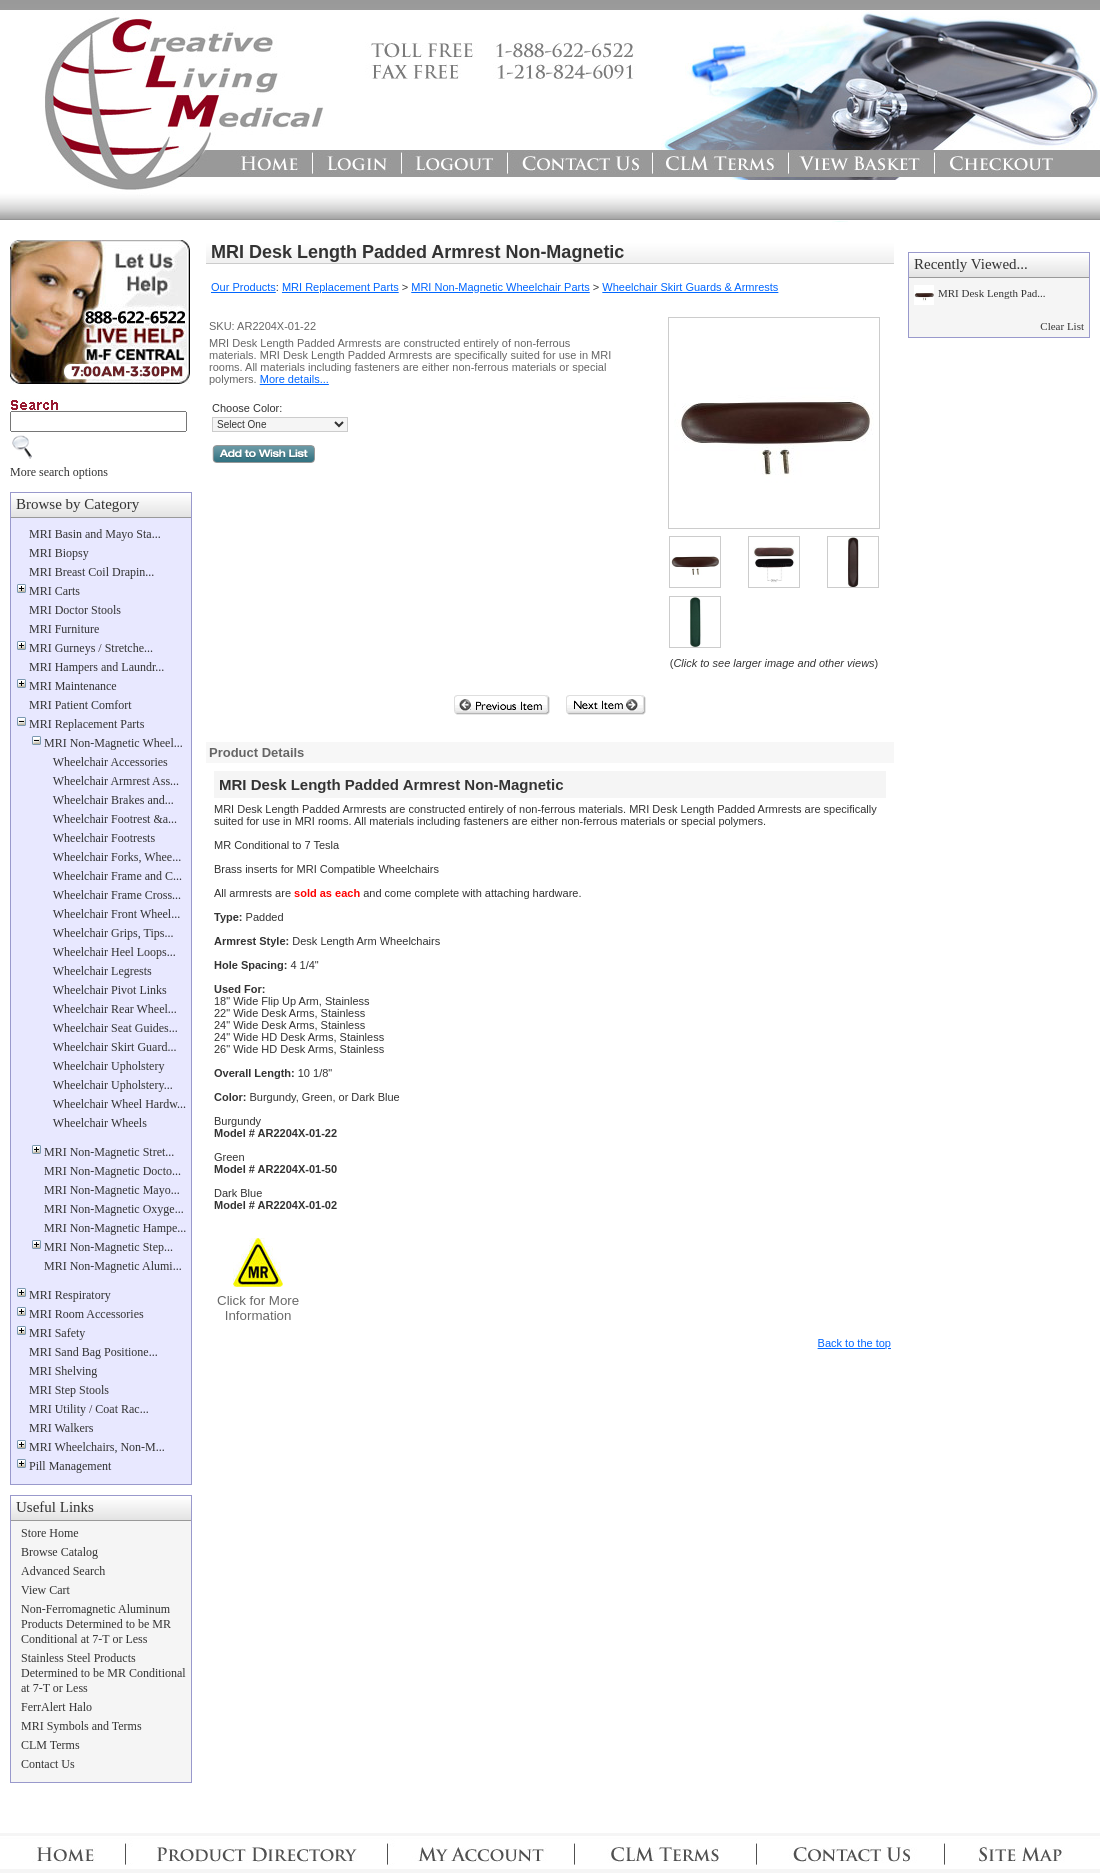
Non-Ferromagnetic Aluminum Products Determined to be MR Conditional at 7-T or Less (96, 1624)
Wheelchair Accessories (110, 762)
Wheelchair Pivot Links (110, 990)
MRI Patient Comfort (80, 705)
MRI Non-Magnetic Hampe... (115, 1228)
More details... (294, 379)
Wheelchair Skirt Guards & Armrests (690, 287)
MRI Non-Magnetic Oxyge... (114, 1209)
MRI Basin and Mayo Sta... (95, 534)
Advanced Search (63, 1571)
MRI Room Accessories (86, 1314)
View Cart (45, 1590)
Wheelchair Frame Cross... (117, 895)
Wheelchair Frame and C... (117, 876)
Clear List (1062, 326)
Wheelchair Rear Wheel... (115, 1009)
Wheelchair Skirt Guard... (115, 1047)
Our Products (243, 287)
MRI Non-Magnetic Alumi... (113, 1266)
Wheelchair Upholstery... (113, 1085)
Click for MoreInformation (258, 1308)
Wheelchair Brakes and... (113, 800)
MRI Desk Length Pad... (992, 293)
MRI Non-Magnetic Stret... (109, 1152)
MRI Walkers (61, 1428)
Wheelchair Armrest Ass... (116, 781)
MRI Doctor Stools (75, 610)
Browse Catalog (59, 1552)
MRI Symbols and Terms (81, 1726)
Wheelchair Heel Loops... (114, 952)
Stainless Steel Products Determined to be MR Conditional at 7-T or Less (103, 1673)
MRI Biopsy (59, 553)
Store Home (50, 1533)
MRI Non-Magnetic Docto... (112, 1171)
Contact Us (48, 1764)
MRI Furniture (64, 629)
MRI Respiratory (70, 1295)
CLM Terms (50, 1745)
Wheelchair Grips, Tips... (113, 933)
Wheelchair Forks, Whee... (117, 857)
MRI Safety (57, 1333)
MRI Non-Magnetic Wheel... (113, 743)
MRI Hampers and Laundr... (96, 667)
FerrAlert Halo (56, 1707)
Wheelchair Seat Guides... (115, 1028)
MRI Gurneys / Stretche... (91, 648)
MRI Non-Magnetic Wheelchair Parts (500, 287)
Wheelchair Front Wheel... (116, 914)
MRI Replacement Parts (86, 724)
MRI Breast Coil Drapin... (91, 572)
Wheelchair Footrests (104, 838)
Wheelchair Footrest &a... (115, 819)
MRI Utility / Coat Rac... (89, 1409)
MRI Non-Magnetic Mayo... (112, 1190)
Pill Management (70, 1466)
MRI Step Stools (69, 1390)
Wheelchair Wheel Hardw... (119, 1104)
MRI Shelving (63, 1371)
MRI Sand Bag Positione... (93, 1352)
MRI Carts (54, 591)
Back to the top (854, 1343)
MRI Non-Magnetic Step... (108, 1247)
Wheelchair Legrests (102, 971)
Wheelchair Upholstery (109, 1066)
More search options (59, 472)
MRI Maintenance (73, 686)
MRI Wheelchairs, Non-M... (97, 1447)
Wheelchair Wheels (100, 1123)
